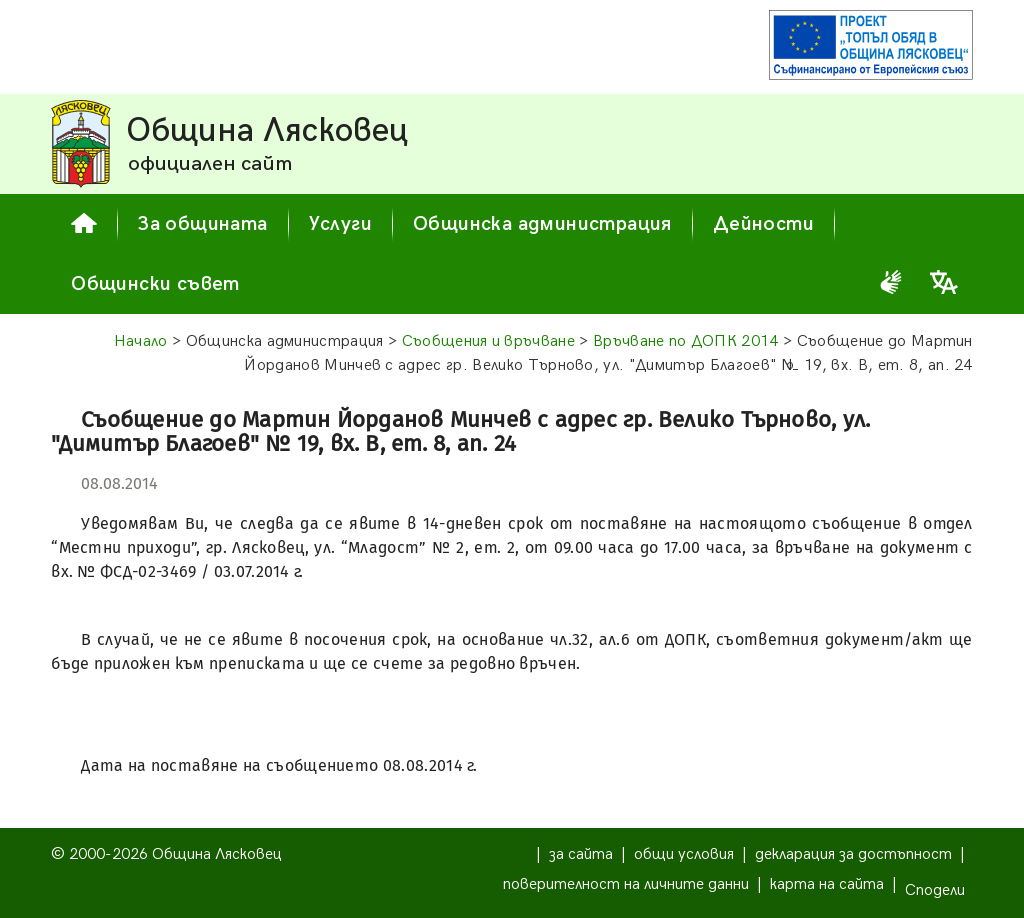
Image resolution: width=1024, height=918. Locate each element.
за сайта (581, 854)
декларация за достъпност (853, 854)
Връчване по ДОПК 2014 (686, 341)
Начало (141, 341)
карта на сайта (827, 884)
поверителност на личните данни (626, 884)
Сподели (935, 890)
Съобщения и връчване (488, 341)
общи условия (684, 854)
